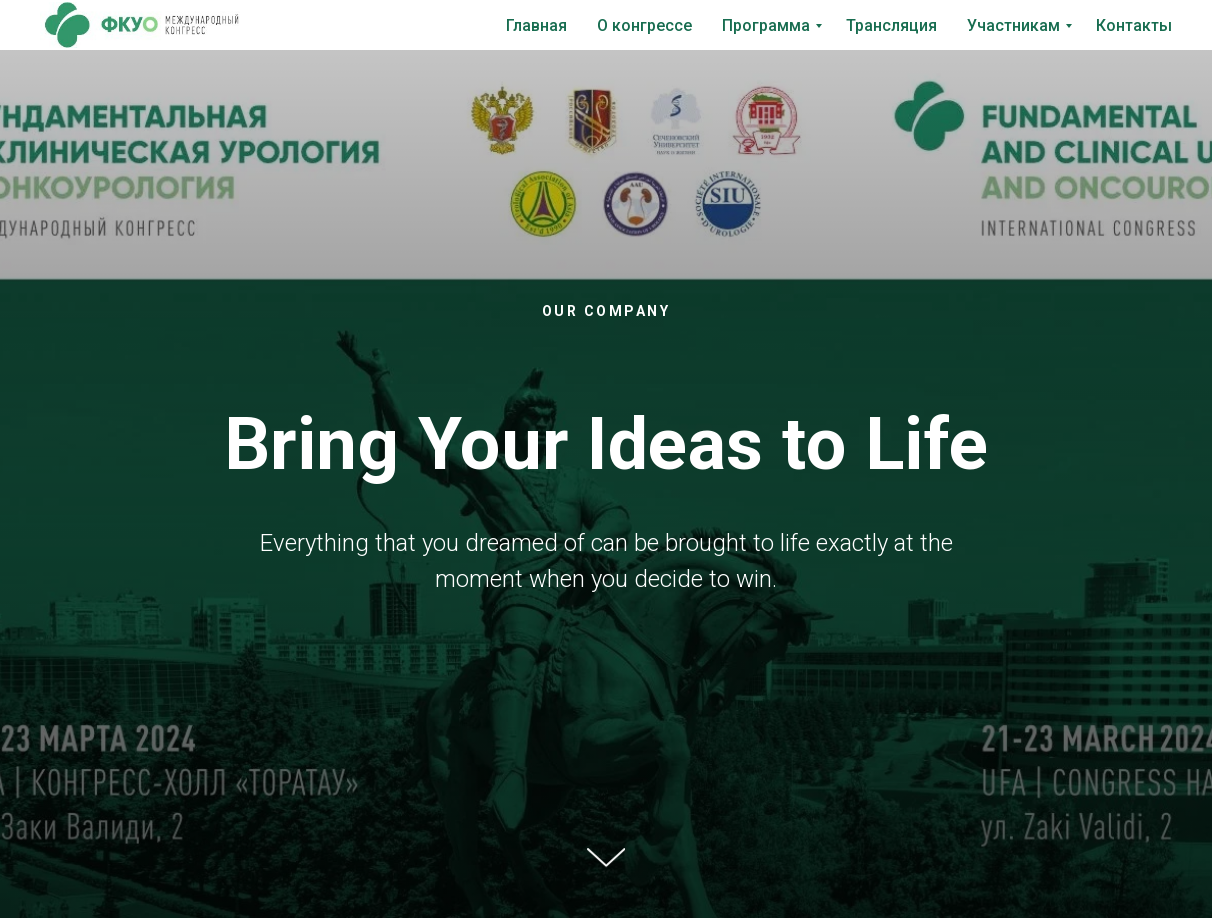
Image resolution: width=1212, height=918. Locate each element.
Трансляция (891, 25)
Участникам (1013, 25)
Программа (766, 25)
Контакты (1134, 25)
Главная (536, 25)
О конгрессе (644, 25)
